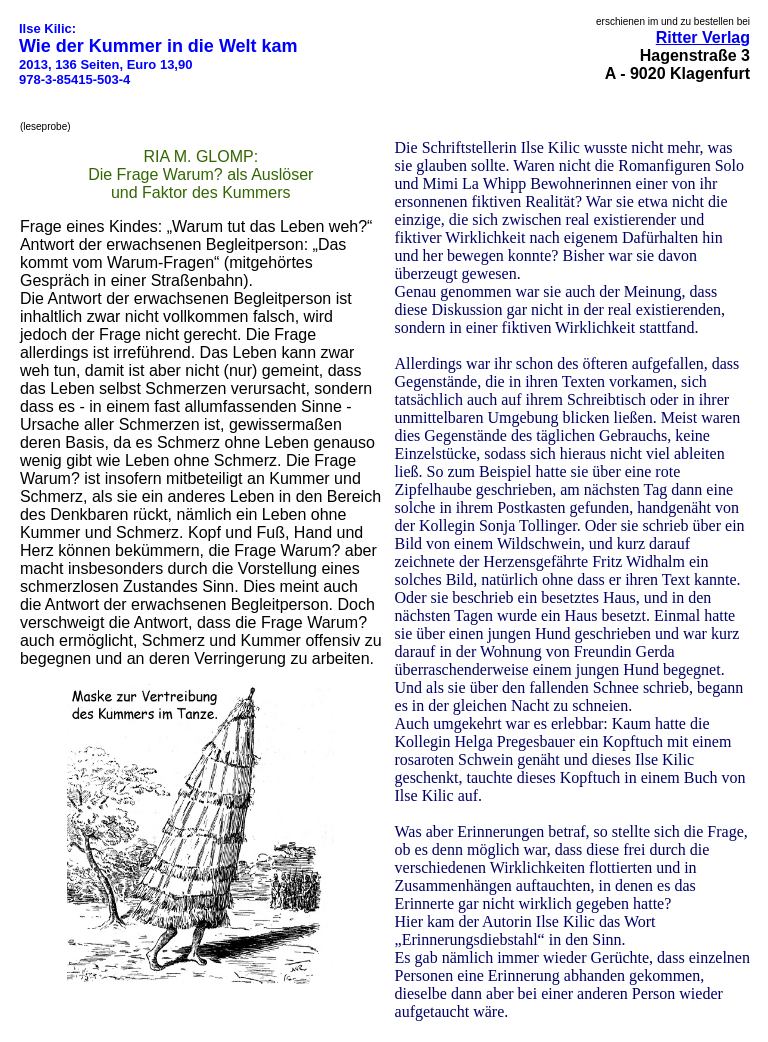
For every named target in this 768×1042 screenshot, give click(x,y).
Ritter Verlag (703, 37)
